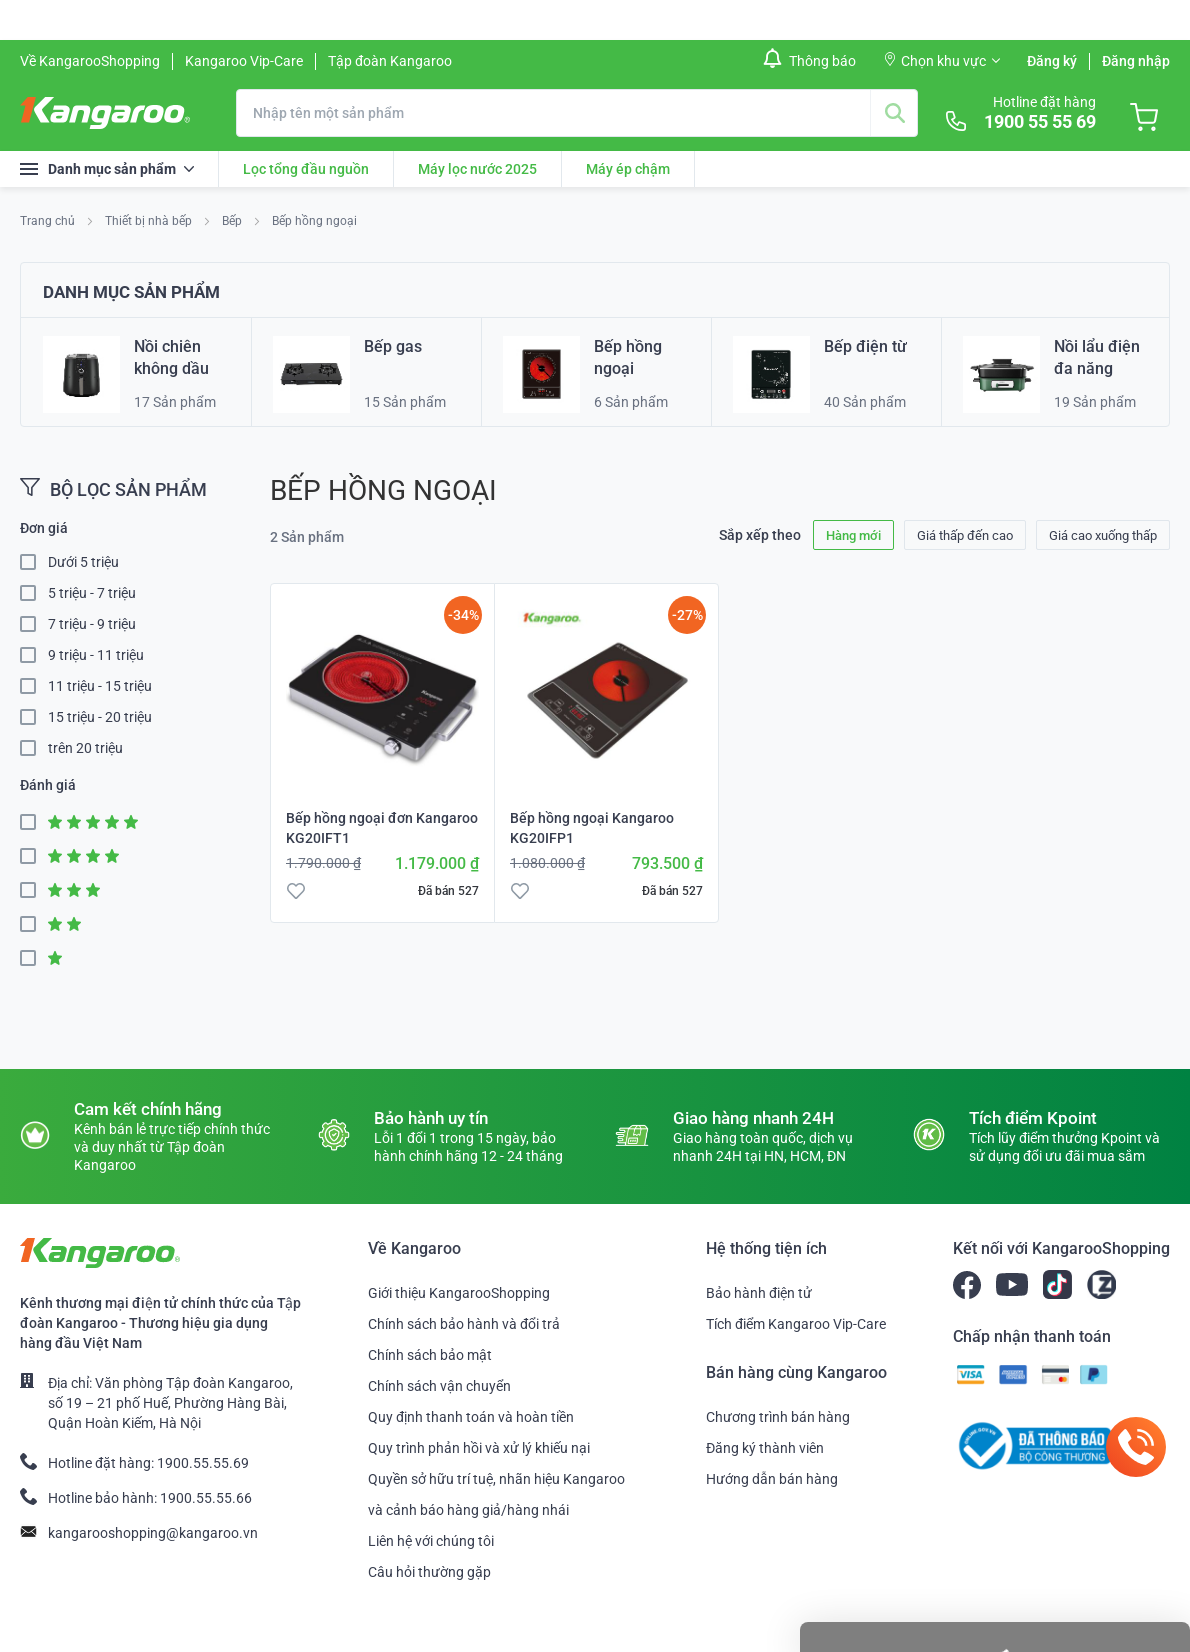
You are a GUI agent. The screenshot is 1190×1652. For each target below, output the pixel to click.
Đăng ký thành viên (765, 1448)
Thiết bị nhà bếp (150, 221)
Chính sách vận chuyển (439, 1386)
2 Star (34, 924)
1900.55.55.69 (203, 1463)
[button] (296, 891)
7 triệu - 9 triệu (92, 624)
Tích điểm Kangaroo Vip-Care (796, 1324)
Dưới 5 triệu (83, 562)
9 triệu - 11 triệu (96, 655)
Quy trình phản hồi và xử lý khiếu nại (479, 1448)
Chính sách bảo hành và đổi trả (464, 1324)
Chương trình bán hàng (778, 1417)
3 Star (34, 890)
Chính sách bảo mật (430, 1355)
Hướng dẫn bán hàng (772, 1479)
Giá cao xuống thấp (1103, 535)
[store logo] (105, 113)
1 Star (34, 958)
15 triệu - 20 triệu (100, 717)
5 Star (34, 822)
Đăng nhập (1136, 61)
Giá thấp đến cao (965, 535)
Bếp (233, 221)
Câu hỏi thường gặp (429, 1572)
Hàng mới (853, 535)
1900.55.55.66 (206, 1498)
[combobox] (577, 113)
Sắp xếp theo (760, 535)
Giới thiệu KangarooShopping (459, 1293)
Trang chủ (49, 221)
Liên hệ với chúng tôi (431, 1541)
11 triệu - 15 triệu (100, 686)
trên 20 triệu (85, 748)
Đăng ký (1052, 61)
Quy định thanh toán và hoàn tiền (471, 1417)
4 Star (34, 856)
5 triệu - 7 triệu (92, 593)
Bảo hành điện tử (759, 1293)
